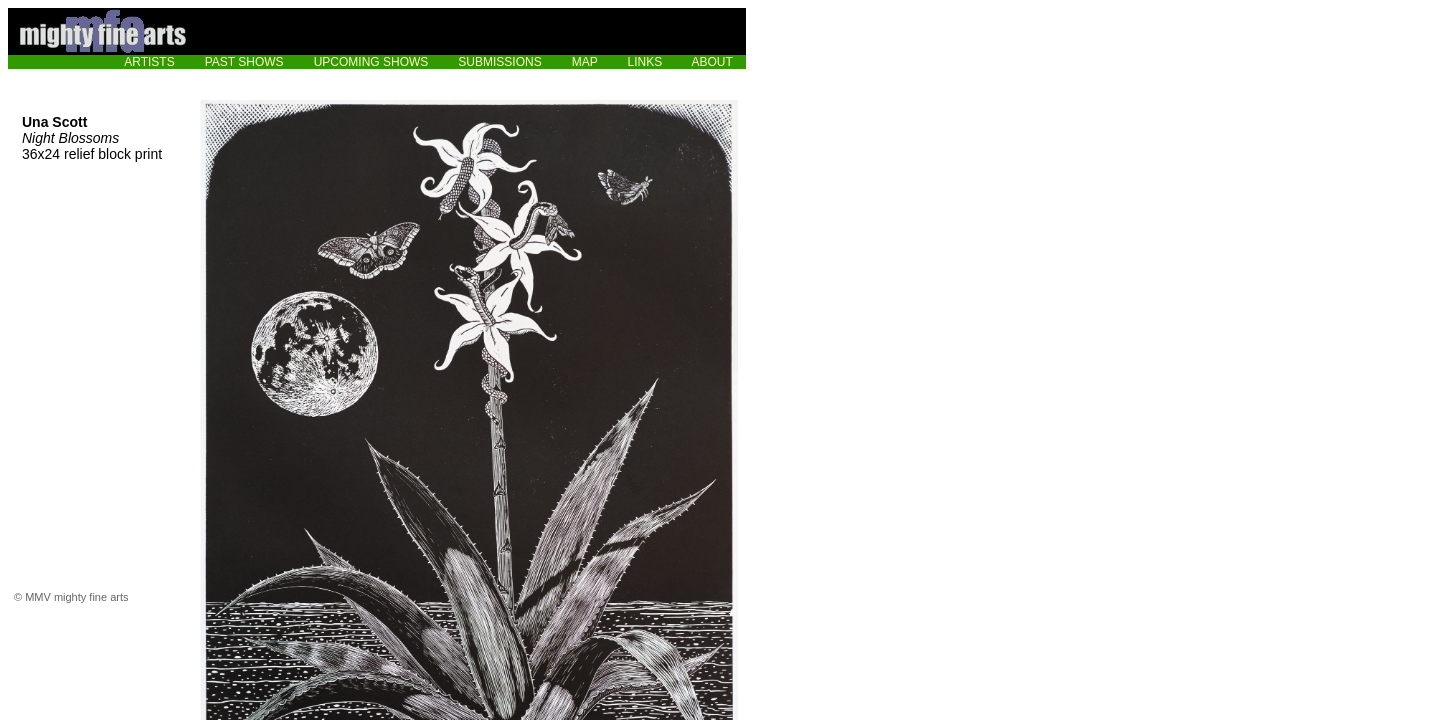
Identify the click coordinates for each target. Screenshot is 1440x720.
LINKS (645, 62)
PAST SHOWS (244, 62)
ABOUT (712, 62)
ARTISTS (149, 62)
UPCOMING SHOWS (371, 62)
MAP (585, 62)
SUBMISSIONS (499, 62)
